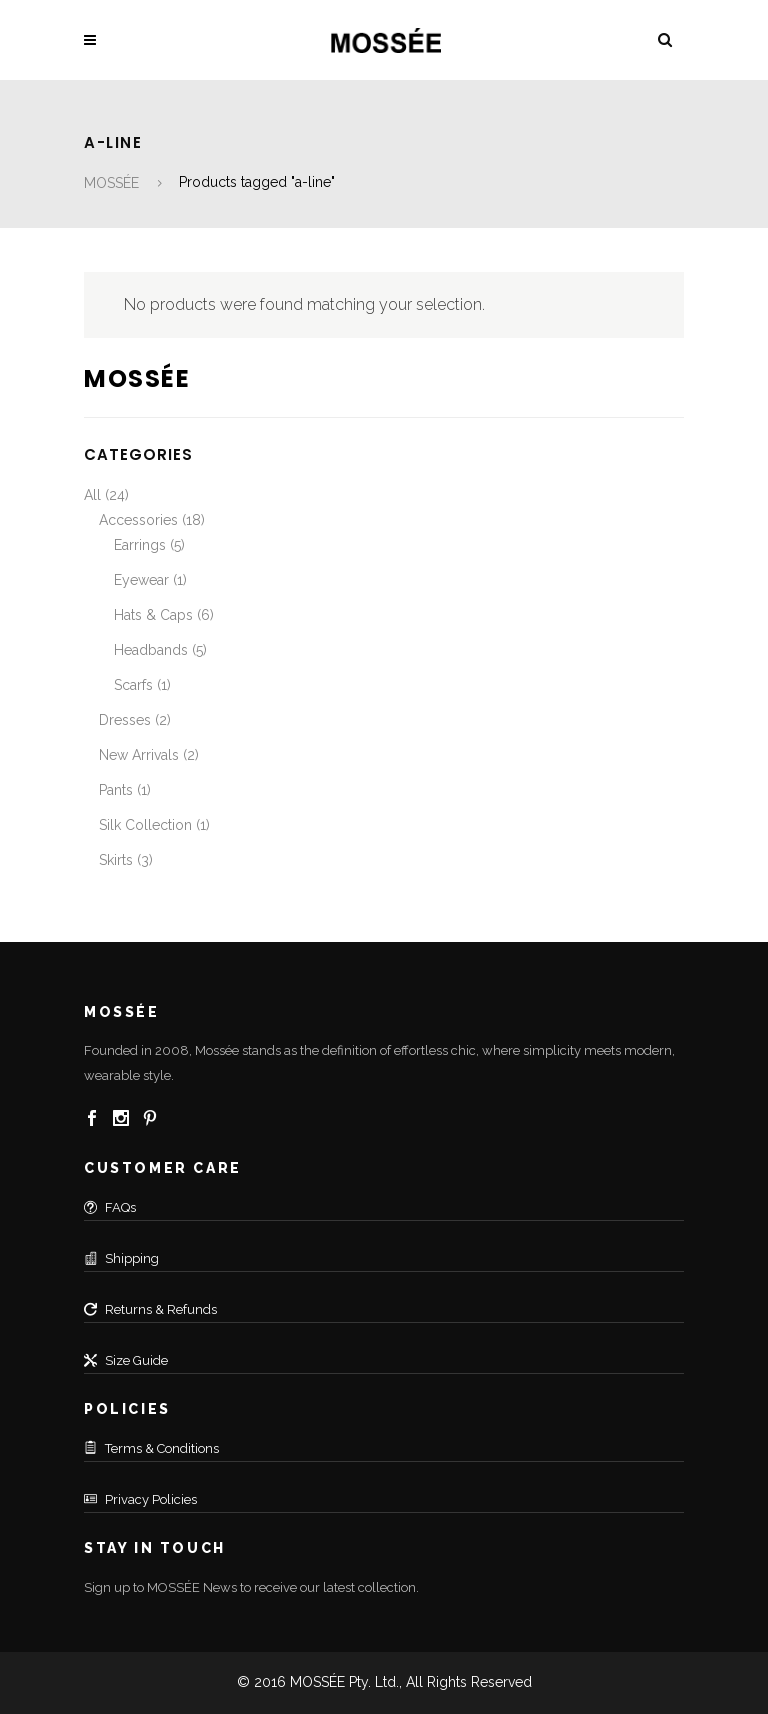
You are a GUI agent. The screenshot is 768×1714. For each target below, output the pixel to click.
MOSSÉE (111, 183)
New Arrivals (139, 755)
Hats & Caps (153, 615)
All (92, 495)
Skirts (116, 860)
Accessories (138, 520)
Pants (116, 790)
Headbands (151, 650)
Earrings (140, 545)
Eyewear (141, 580)
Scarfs (133, 685)
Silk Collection (145, 825)
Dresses (125, 720)
